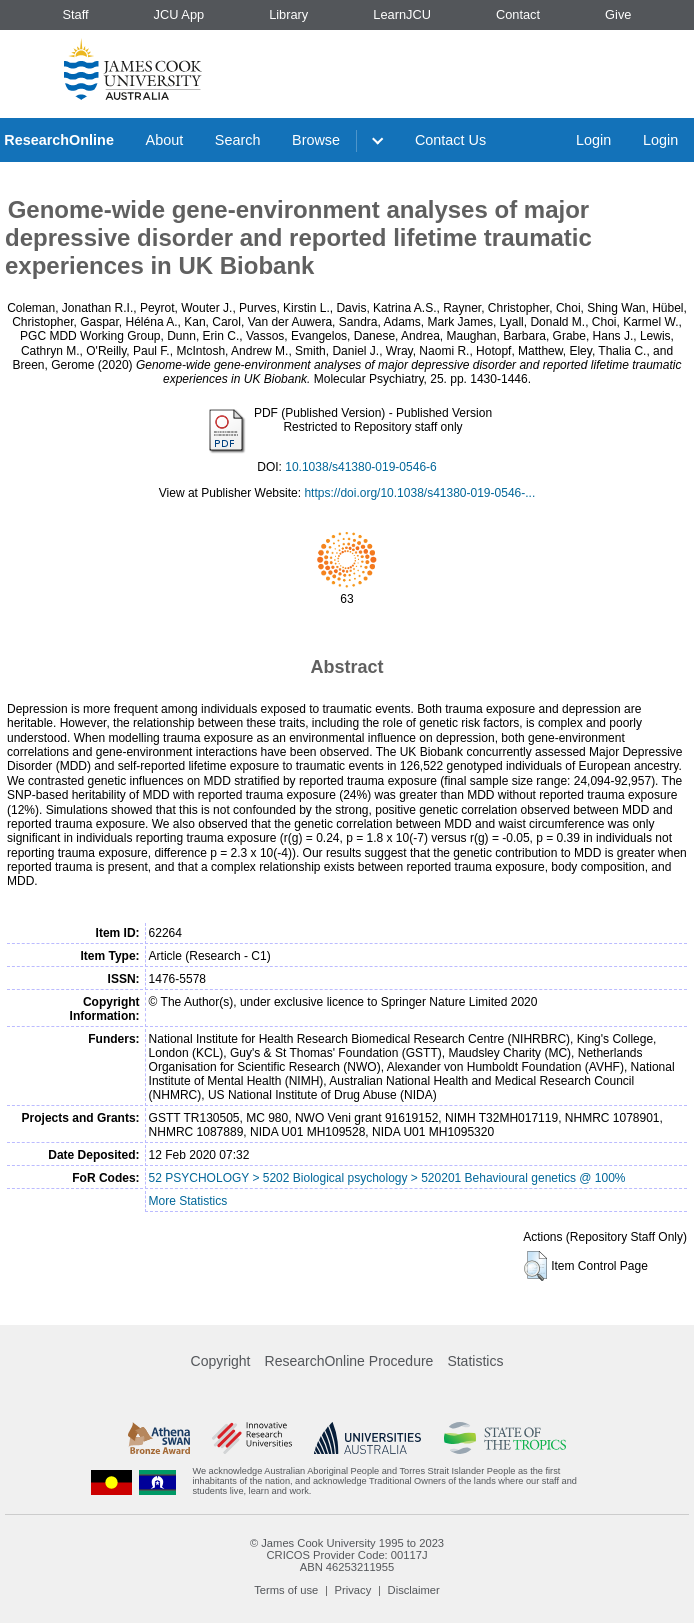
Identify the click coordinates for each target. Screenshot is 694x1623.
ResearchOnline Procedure (349, 1361)
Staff (75, 14)
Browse (316, 140)
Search (238, 140)
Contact (518, 14)
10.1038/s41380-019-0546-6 (360, 467)
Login (593, 140)
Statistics (475, 1361)
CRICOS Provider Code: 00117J (346, 1555)
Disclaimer (414, 1590)
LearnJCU (402, 14)
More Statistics (188, 1201)
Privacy (353, 1590)
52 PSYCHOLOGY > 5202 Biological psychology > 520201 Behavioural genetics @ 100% (387, 1178)
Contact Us (450, 140)
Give (618, 14)
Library (288, 14)
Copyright (221, 1361)
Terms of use (286, 1590)
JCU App (179, 14)
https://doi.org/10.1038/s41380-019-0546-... (419, 493)
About (165, 140)
